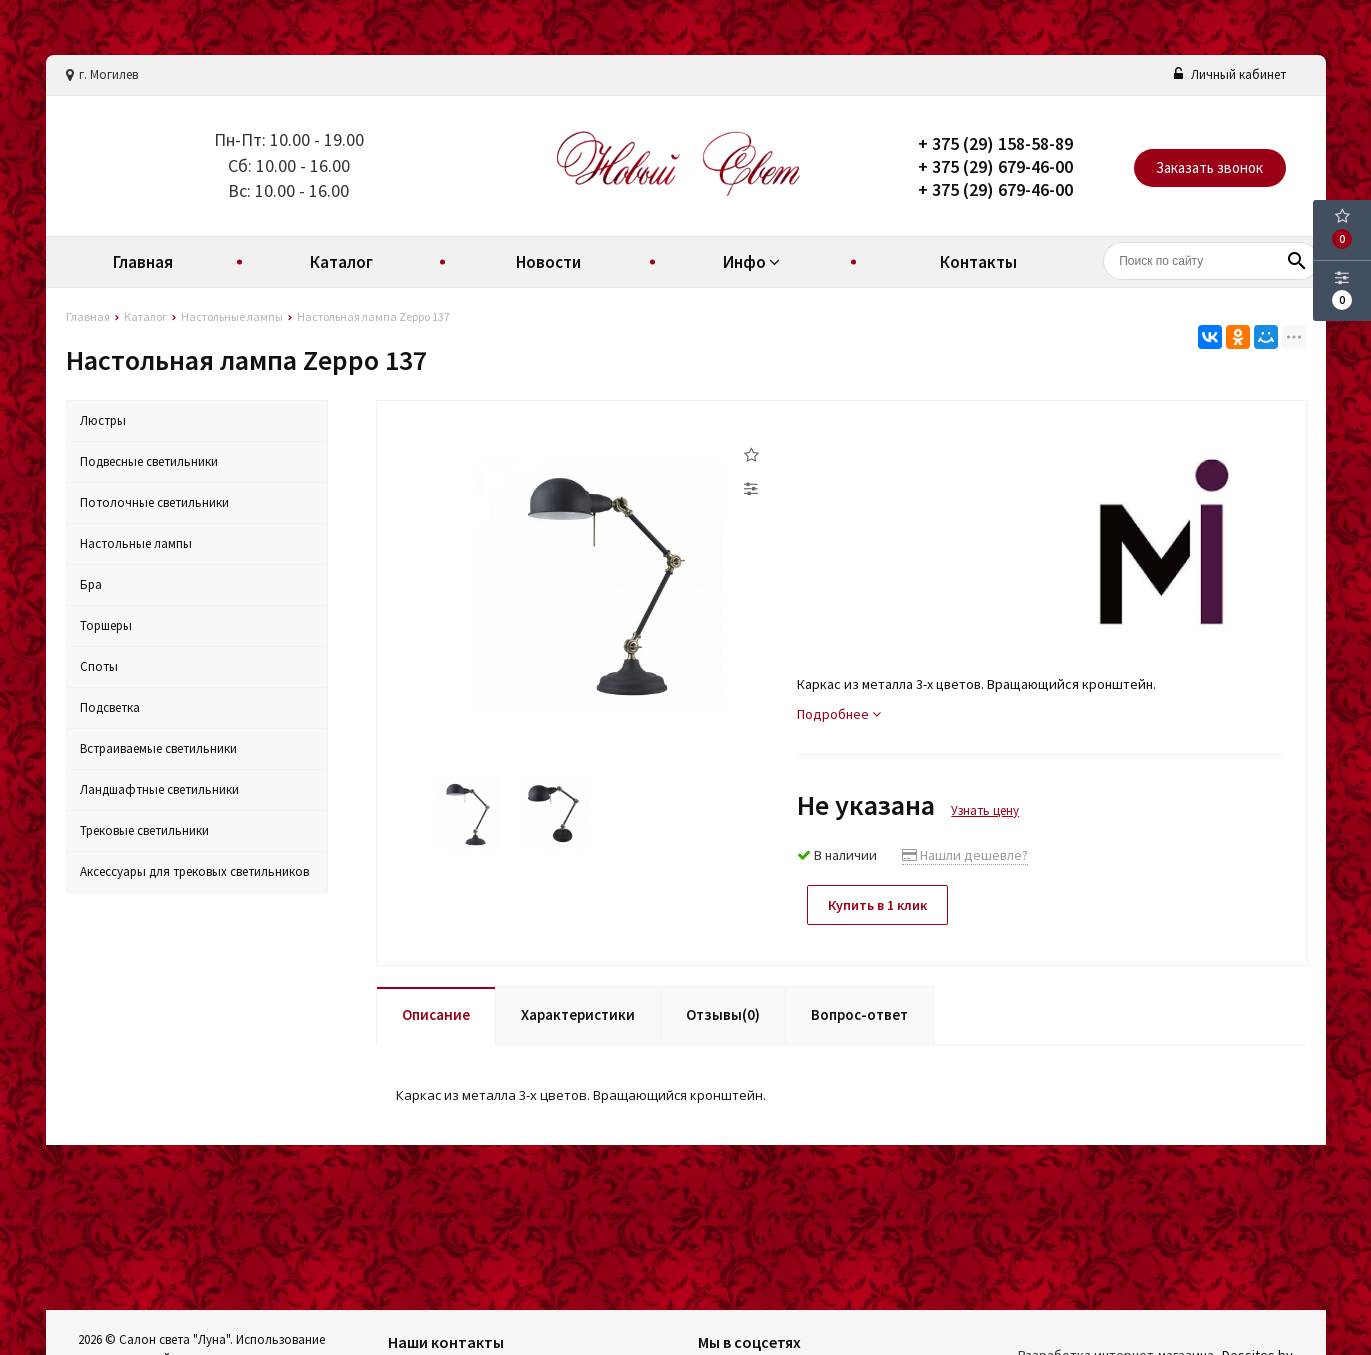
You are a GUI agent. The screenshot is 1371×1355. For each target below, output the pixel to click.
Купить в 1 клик (877, 905)
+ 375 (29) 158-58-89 (995, 143)
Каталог (341, 262)
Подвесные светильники (149, 461)
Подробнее (839, 714)
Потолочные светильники (154, 502)
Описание (436, 1014)
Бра (91, 584)
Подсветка (110, 707)
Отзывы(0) (723, 1014)
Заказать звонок (1209, 167)
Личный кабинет (1230, 74)
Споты (99, 666)
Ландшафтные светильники (159, 789)
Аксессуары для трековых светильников (194, 871)
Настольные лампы (136, 543)
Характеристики (578, 1014)
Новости (548, 262)
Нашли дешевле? (965, 855)
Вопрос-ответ (859, 1014)
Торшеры (106, 625)
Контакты (978, 262)
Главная (143, 262)
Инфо (754, 262)
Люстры (103, 420)
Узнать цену (985, 810)
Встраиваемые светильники (158, 748)
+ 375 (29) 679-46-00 (995, 166)
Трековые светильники (144, 830)
